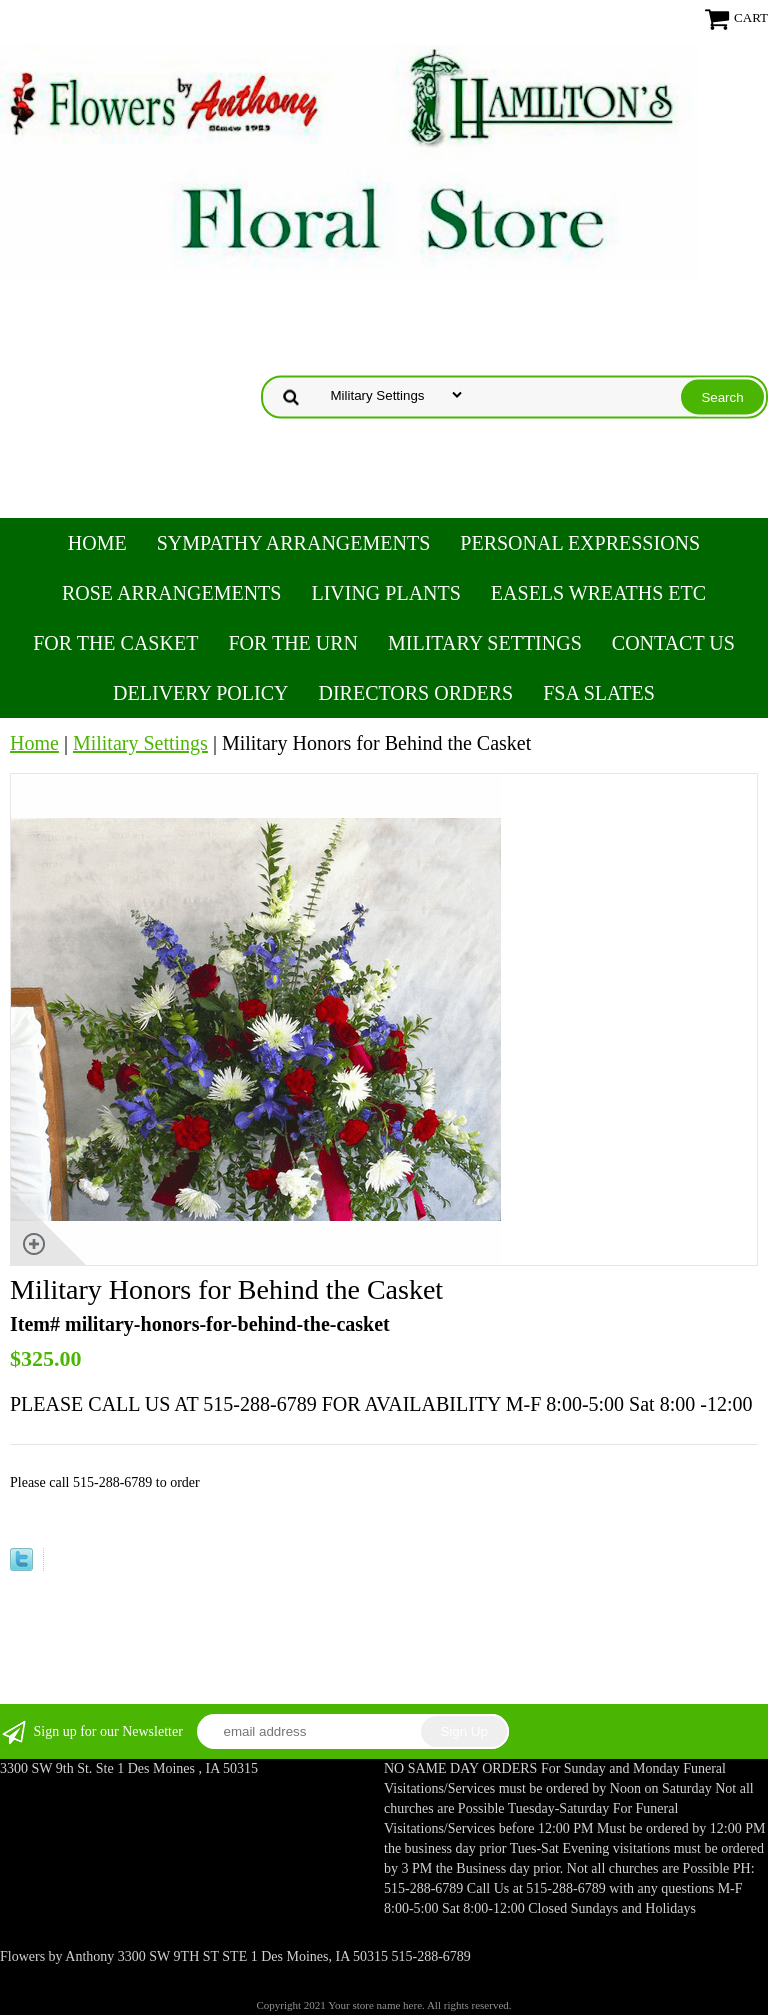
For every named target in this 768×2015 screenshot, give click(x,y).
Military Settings (485, 643)
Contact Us (673, 643)
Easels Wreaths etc (598, 593)
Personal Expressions (580, 543)
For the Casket (115, 643)
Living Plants (385, 593)
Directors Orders (415, 693)
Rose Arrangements (171, 593)
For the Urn (293, 643)
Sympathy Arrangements (294, 543)
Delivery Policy (200, 693)
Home (97, 543)
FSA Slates (599, 693)
